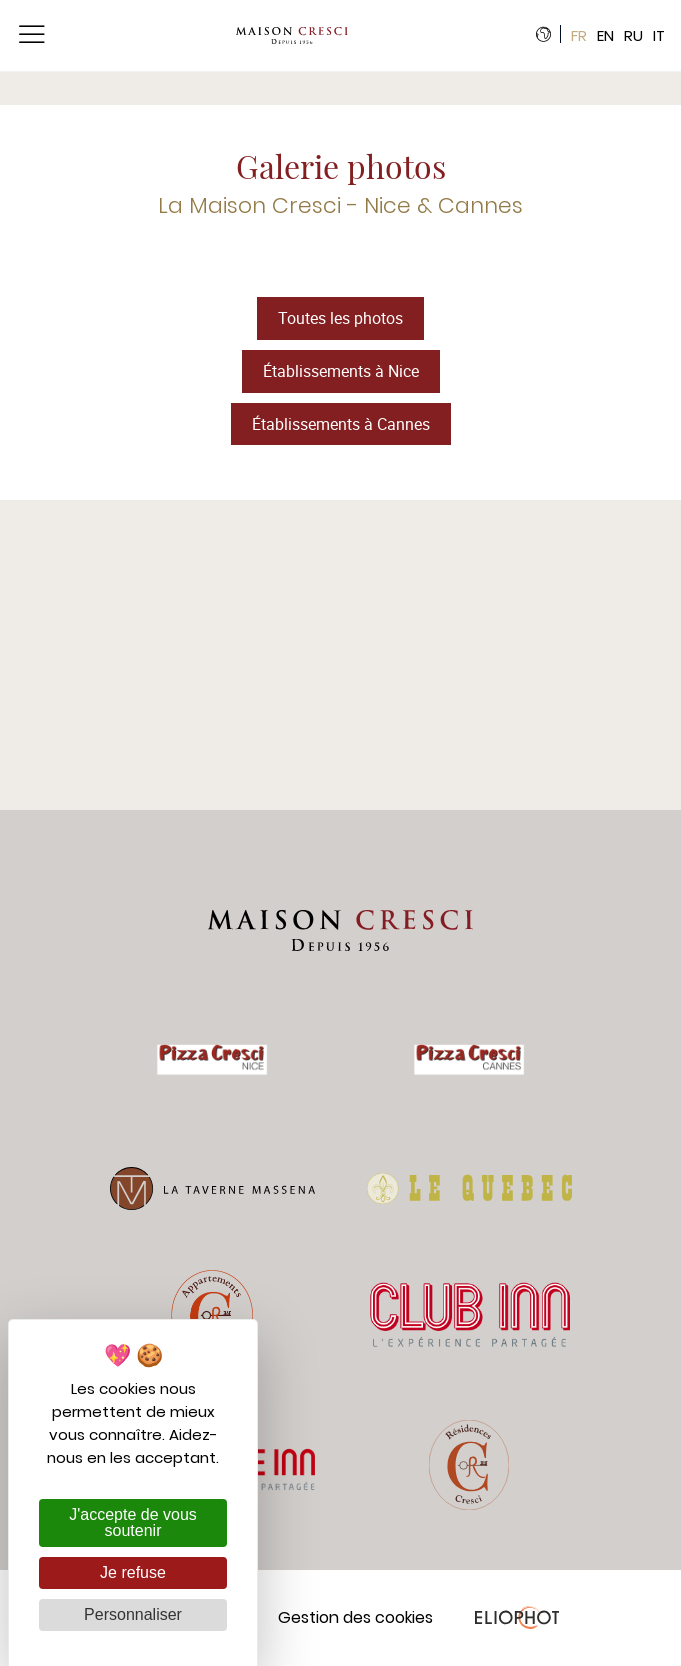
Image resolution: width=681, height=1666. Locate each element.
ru (633, 36)
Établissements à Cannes (341, 424)
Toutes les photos (340, 318)
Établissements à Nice (341, 371)
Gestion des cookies (355, 1617)
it (659, 36)
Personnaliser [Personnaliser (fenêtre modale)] (133, 1614)
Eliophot (516, 1617)
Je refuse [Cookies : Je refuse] (133, 1572)
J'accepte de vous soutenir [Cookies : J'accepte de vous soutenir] (133, 1522)
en (605, 36)
